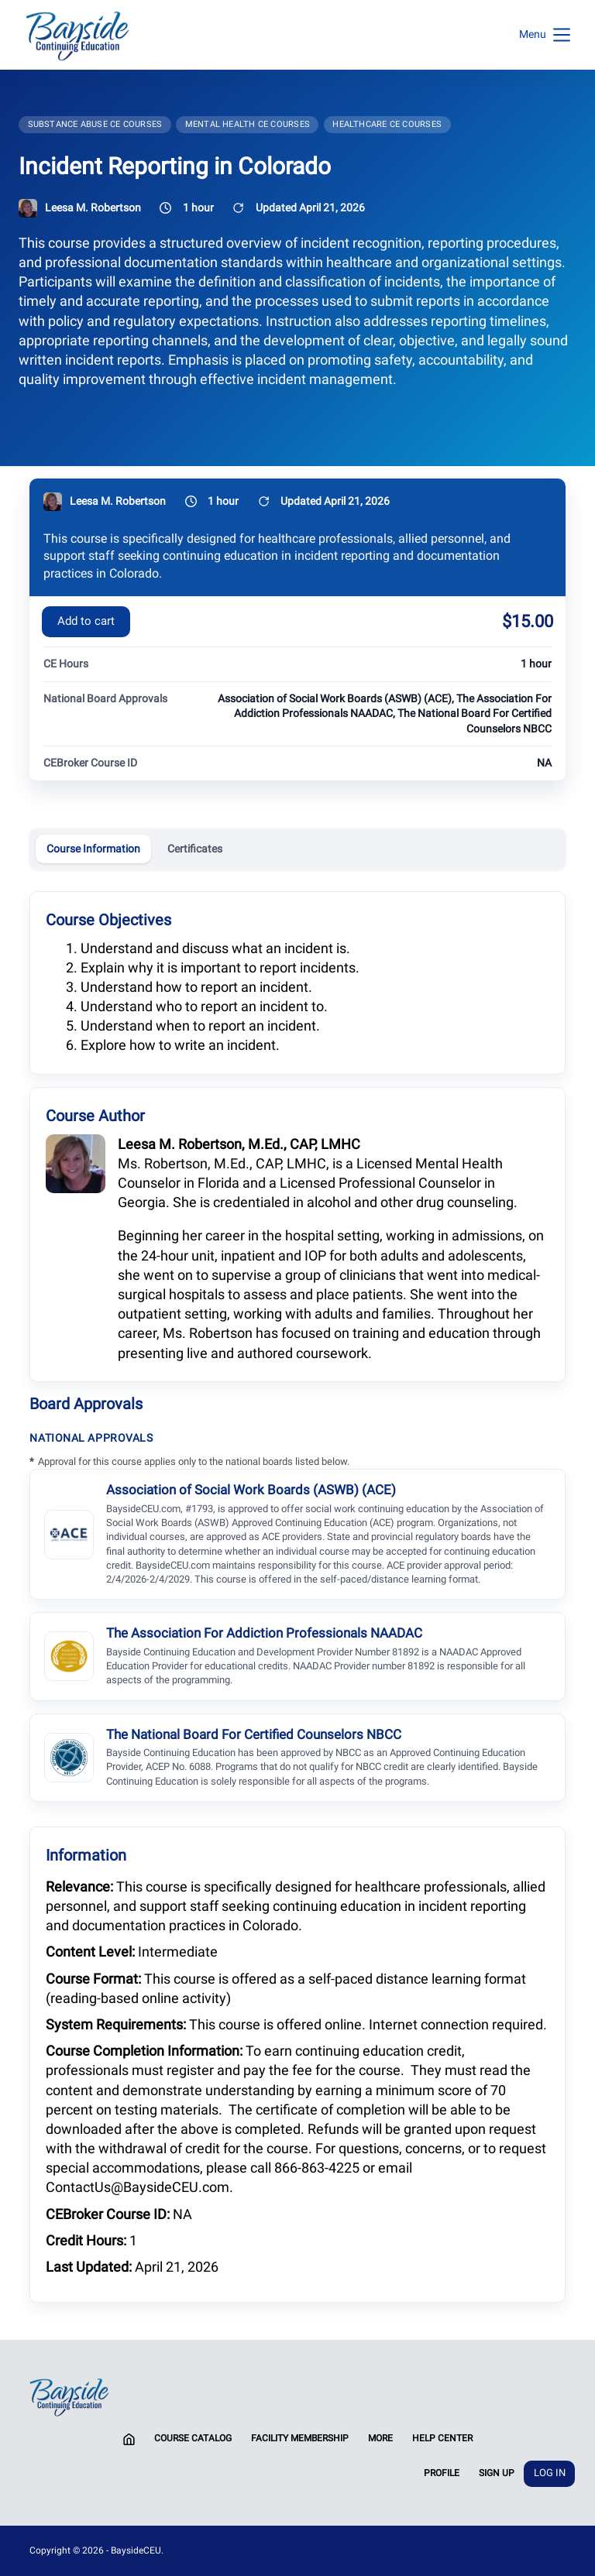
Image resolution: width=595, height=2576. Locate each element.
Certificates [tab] (194, 848)
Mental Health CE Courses (247, 124)
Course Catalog (193, 2438)
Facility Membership (300, 2438)
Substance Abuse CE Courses (95, 124)
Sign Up (496, 2473)
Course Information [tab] (93, 848)
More (380, 2438)
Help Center (442, 2438)
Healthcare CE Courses (387, 124)
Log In (550, 2472)
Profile (441, 2473)
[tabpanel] (297, 1595)
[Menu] (544, 34)
